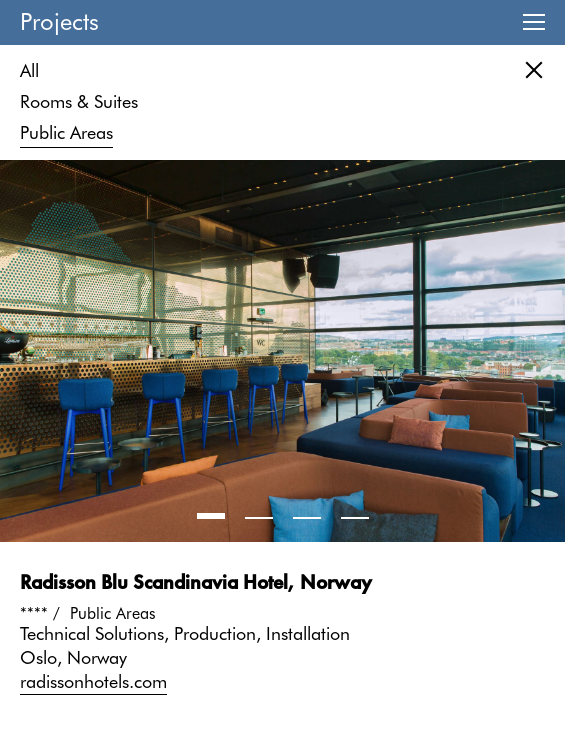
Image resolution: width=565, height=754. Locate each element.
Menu (534, 22)
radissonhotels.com (93, 681)
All (29, 70)
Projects (59, 21)
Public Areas (66, 132)
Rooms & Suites (79, 101)
